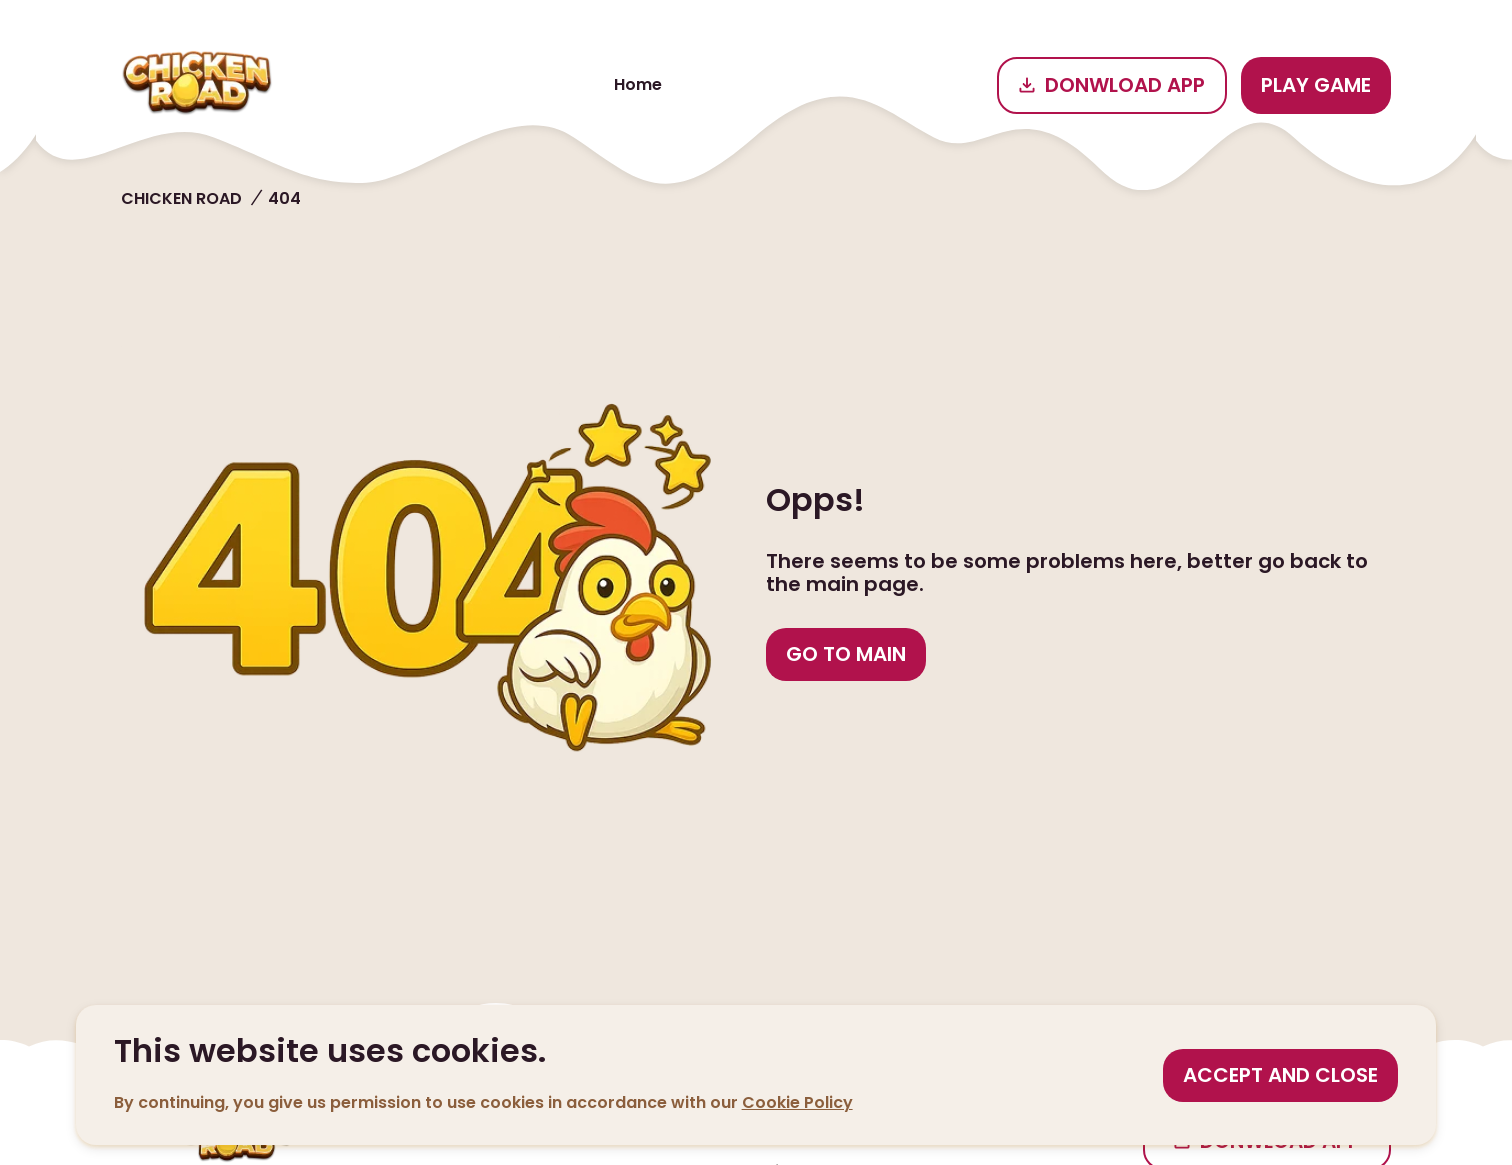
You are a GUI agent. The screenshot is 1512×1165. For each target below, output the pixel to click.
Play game (1316, 85)
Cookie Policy (797, 1102)
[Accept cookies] (1280, 1075)
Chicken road (181, 198)
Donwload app (1112, 85)
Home (638, 84)
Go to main (846, 654)
